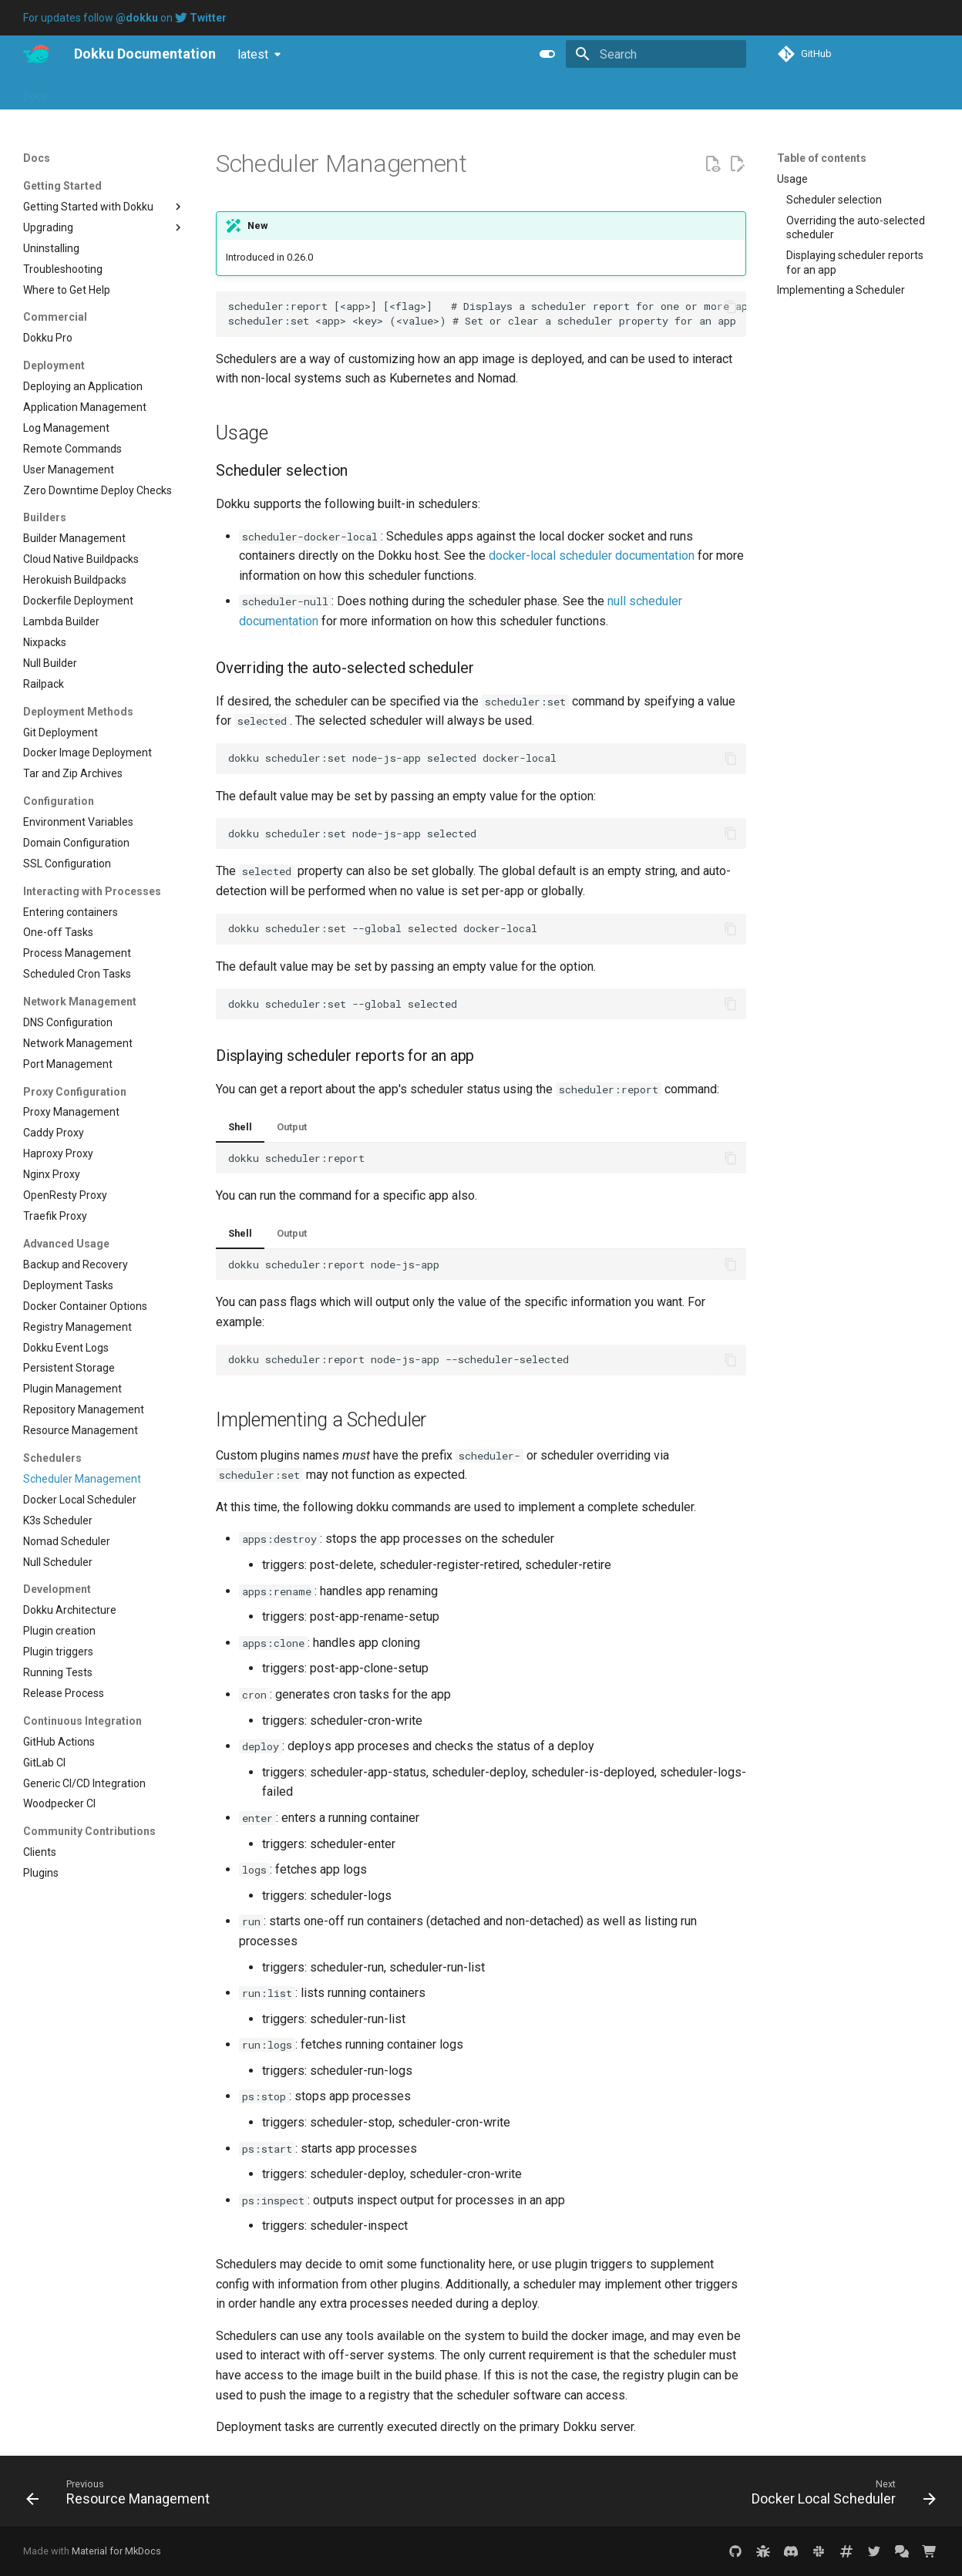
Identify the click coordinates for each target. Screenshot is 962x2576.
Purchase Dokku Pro (251, 92)
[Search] (656, 54)
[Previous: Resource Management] (122, 2495)
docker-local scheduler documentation (592, 555)
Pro (74, 92)
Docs (35, 92)
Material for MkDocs (116, 2551)
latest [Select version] (252, 54)
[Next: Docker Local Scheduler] (839, 2495)
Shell (240, 1127)
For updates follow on (125, 18)
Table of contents (821, 158)
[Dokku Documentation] (36, 54)
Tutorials (162, 92)
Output (292, 1127)
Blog (112, 92)
